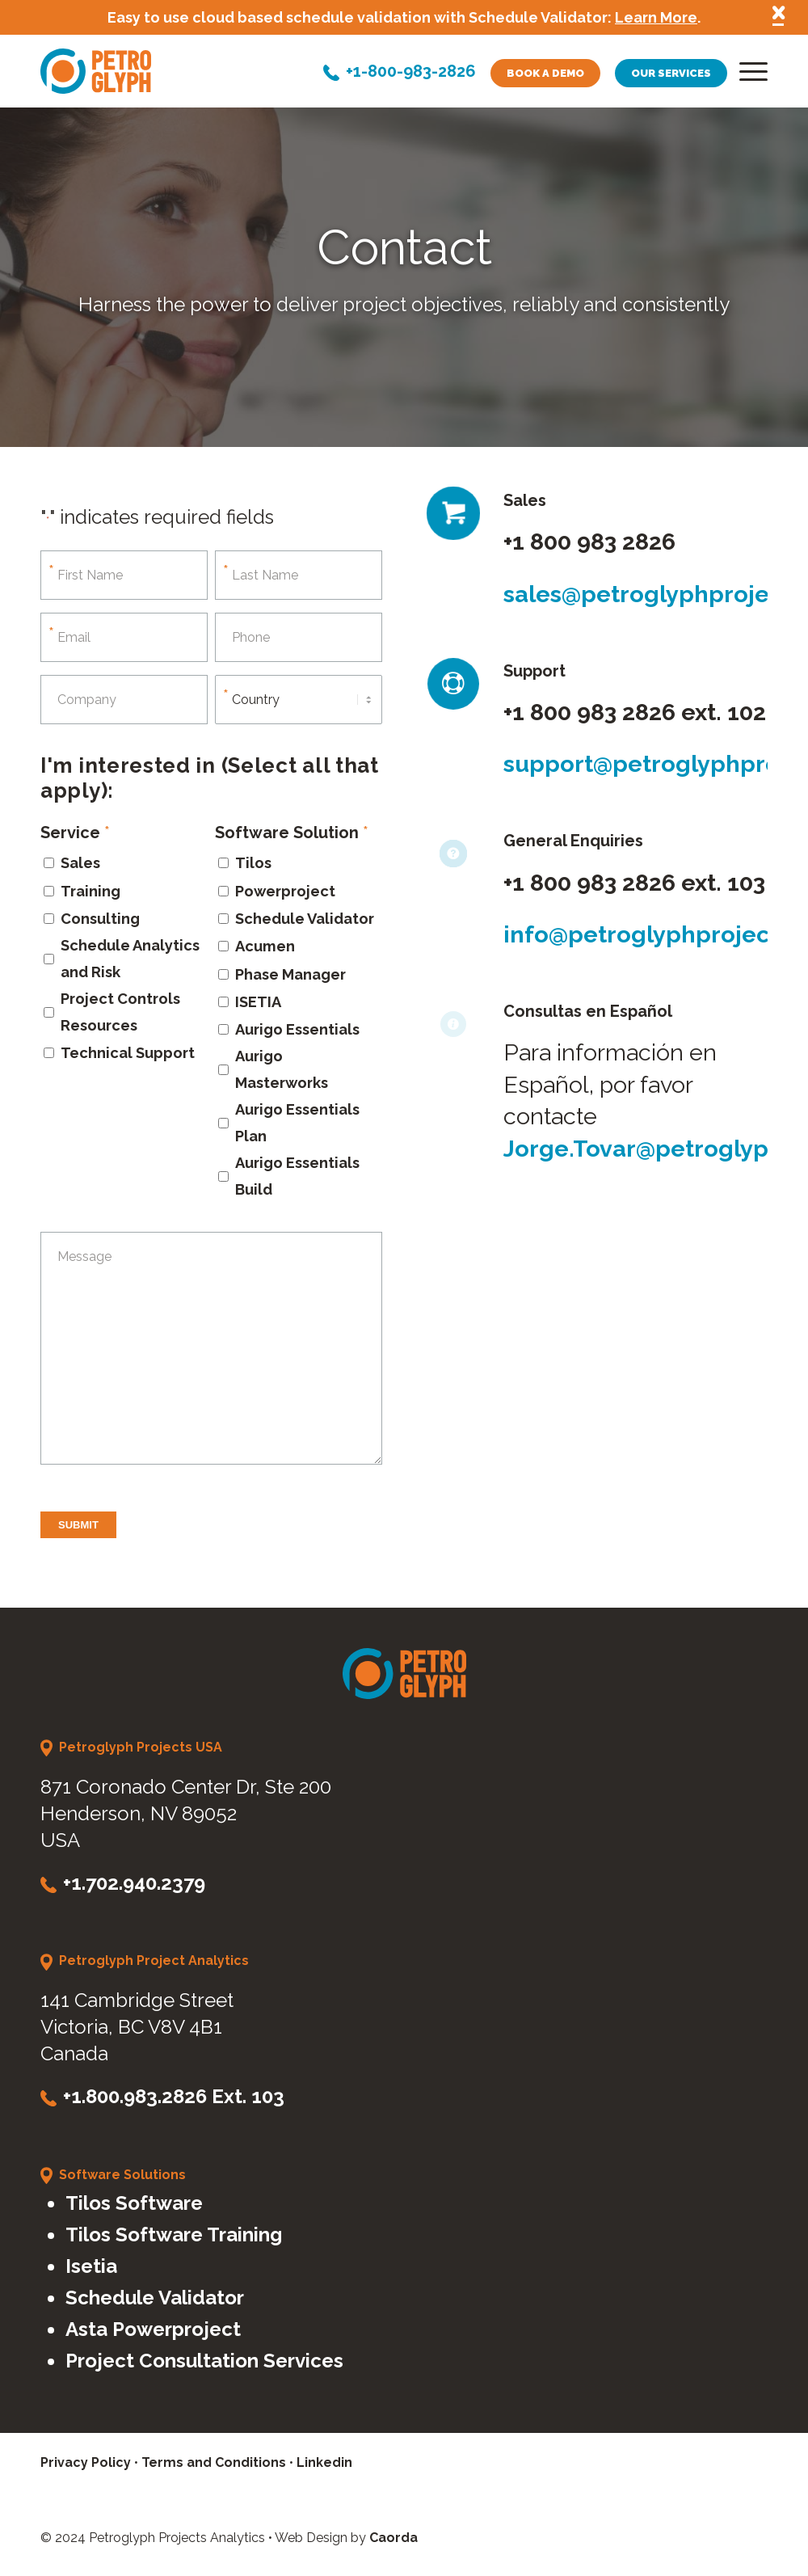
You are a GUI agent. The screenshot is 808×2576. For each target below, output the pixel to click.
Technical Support (128, 1052)
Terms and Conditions (213, 2462)
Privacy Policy (85, 2462)
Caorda (393, 2537)
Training (90, 891)
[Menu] (748, 75)
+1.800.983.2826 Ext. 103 (173, 2096)
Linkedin (324, 2462)
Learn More (656, 17)
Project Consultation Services (204, 2360)
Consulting (100, 918)
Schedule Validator (304, 918)
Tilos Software (134, 2203)
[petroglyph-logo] (95, 71)
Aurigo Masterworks (281, 1069)
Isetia (91, 2266)
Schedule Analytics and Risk (130, 958)
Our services (671, 73)
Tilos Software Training (173, 2234)
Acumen (265, 946)
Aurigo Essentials (297, 1029)
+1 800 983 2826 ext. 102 (634, 712)
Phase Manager (290, 974)
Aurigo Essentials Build (297, 1176)
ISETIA (258, 1001)
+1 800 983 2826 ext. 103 (634, 882)
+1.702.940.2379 (134, 1883)
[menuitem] (748, 75)
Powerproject (285, 891)
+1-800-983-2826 (411, 73)
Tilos (253, 862)
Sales (80, 862)
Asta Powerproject (153, 2329)
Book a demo (545, 73)
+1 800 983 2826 (589, 541)
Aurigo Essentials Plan (297, 1123)
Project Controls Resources (120, 1012)
